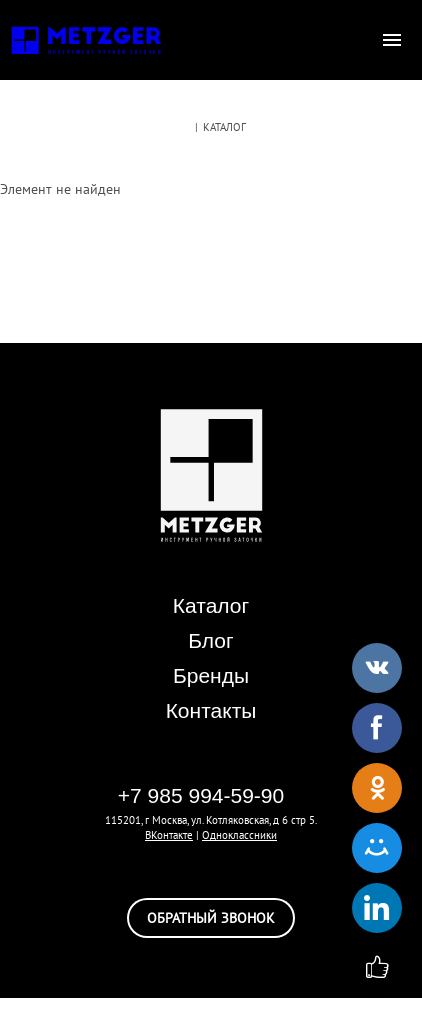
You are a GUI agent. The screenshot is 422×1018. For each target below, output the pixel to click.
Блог (210, 640)
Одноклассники (239, 835)
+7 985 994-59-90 (201, 795)
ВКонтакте (169, 835)
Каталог (211, 605)
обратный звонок (211, 918)
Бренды (211, 675)
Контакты (211, 710)
